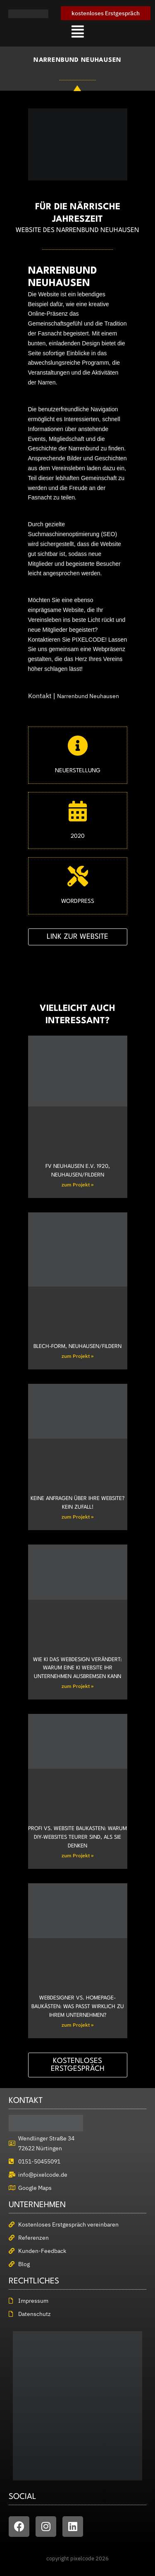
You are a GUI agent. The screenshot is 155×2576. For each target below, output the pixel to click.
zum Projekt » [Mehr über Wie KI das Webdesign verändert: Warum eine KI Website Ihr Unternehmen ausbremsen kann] (77, 1686)
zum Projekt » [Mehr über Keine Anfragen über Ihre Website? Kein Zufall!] (77, 1517)
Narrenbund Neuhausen (88, 696)
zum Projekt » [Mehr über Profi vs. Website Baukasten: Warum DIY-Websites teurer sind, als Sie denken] (77, 1855)
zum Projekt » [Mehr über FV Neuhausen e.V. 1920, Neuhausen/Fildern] (77, 1184)
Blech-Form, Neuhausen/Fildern (77, 1346)
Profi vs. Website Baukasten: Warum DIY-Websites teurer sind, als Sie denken (77, 1837)
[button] (77, 31)
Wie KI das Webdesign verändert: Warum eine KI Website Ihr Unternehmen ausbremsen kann (77, 1668)
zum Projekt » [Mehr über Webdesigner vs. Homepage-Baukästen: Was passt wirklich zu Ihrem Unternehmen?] (77, 2025)
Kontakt (40, 695)
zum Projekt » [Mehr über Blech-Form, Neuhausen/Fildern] (77, 1356)
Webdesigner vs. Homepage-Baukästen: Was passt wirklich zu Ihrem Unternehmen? (77, 2006)
